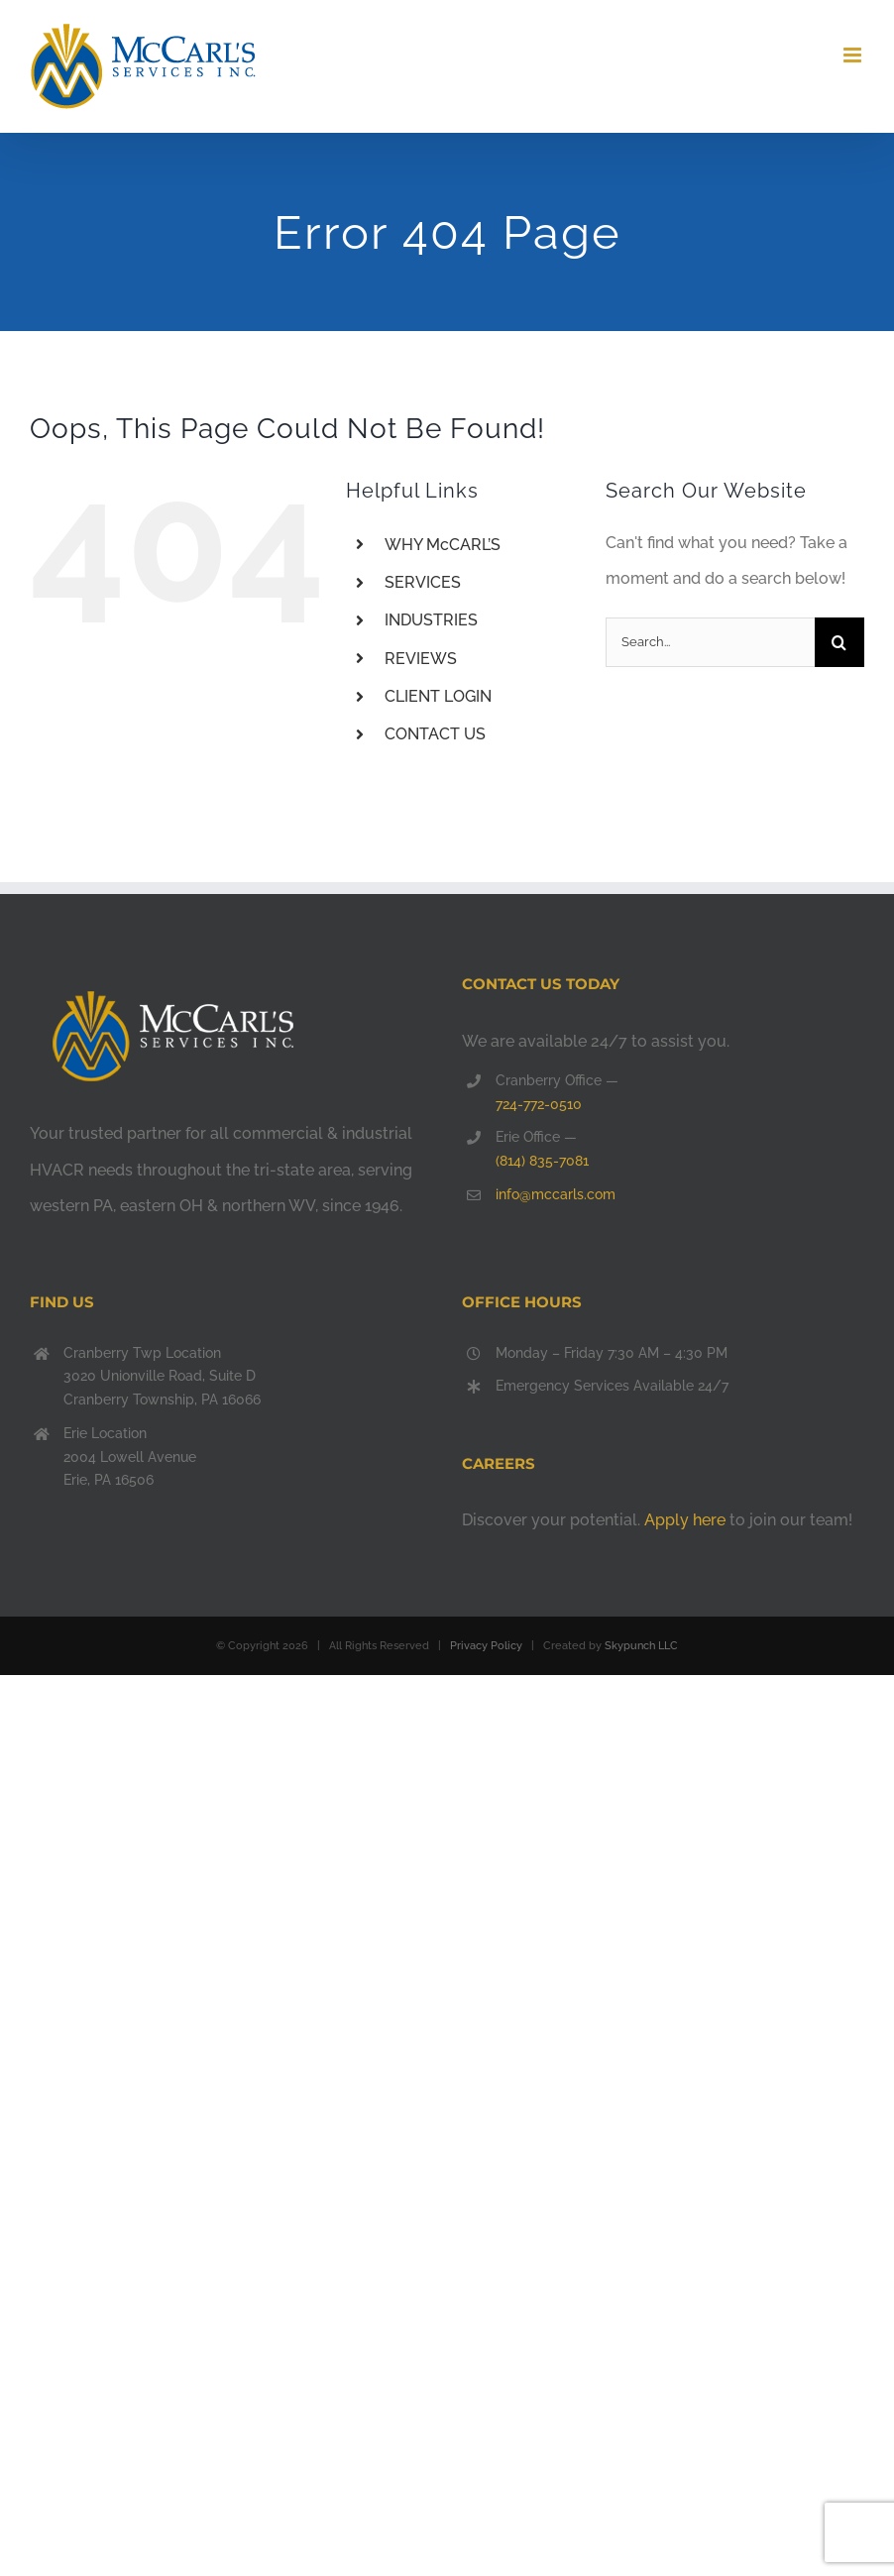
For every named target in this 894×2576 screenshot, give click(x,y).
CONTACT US (435, 734)
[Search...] (710, 642)
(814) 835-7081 (542, 1161)
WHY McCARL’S (443, 544)
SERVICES (423, 582)
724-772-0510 (539, 1104)
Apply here (685, 1520)
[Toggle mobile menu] (853, 55)
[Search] (839, 642)
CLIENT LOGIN (438, 696)
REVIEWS (421, 658)
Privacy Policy (486, 1645)
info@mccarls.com (555, 1194)
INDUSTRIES (431, 620)
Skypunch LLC (641, 1645)
